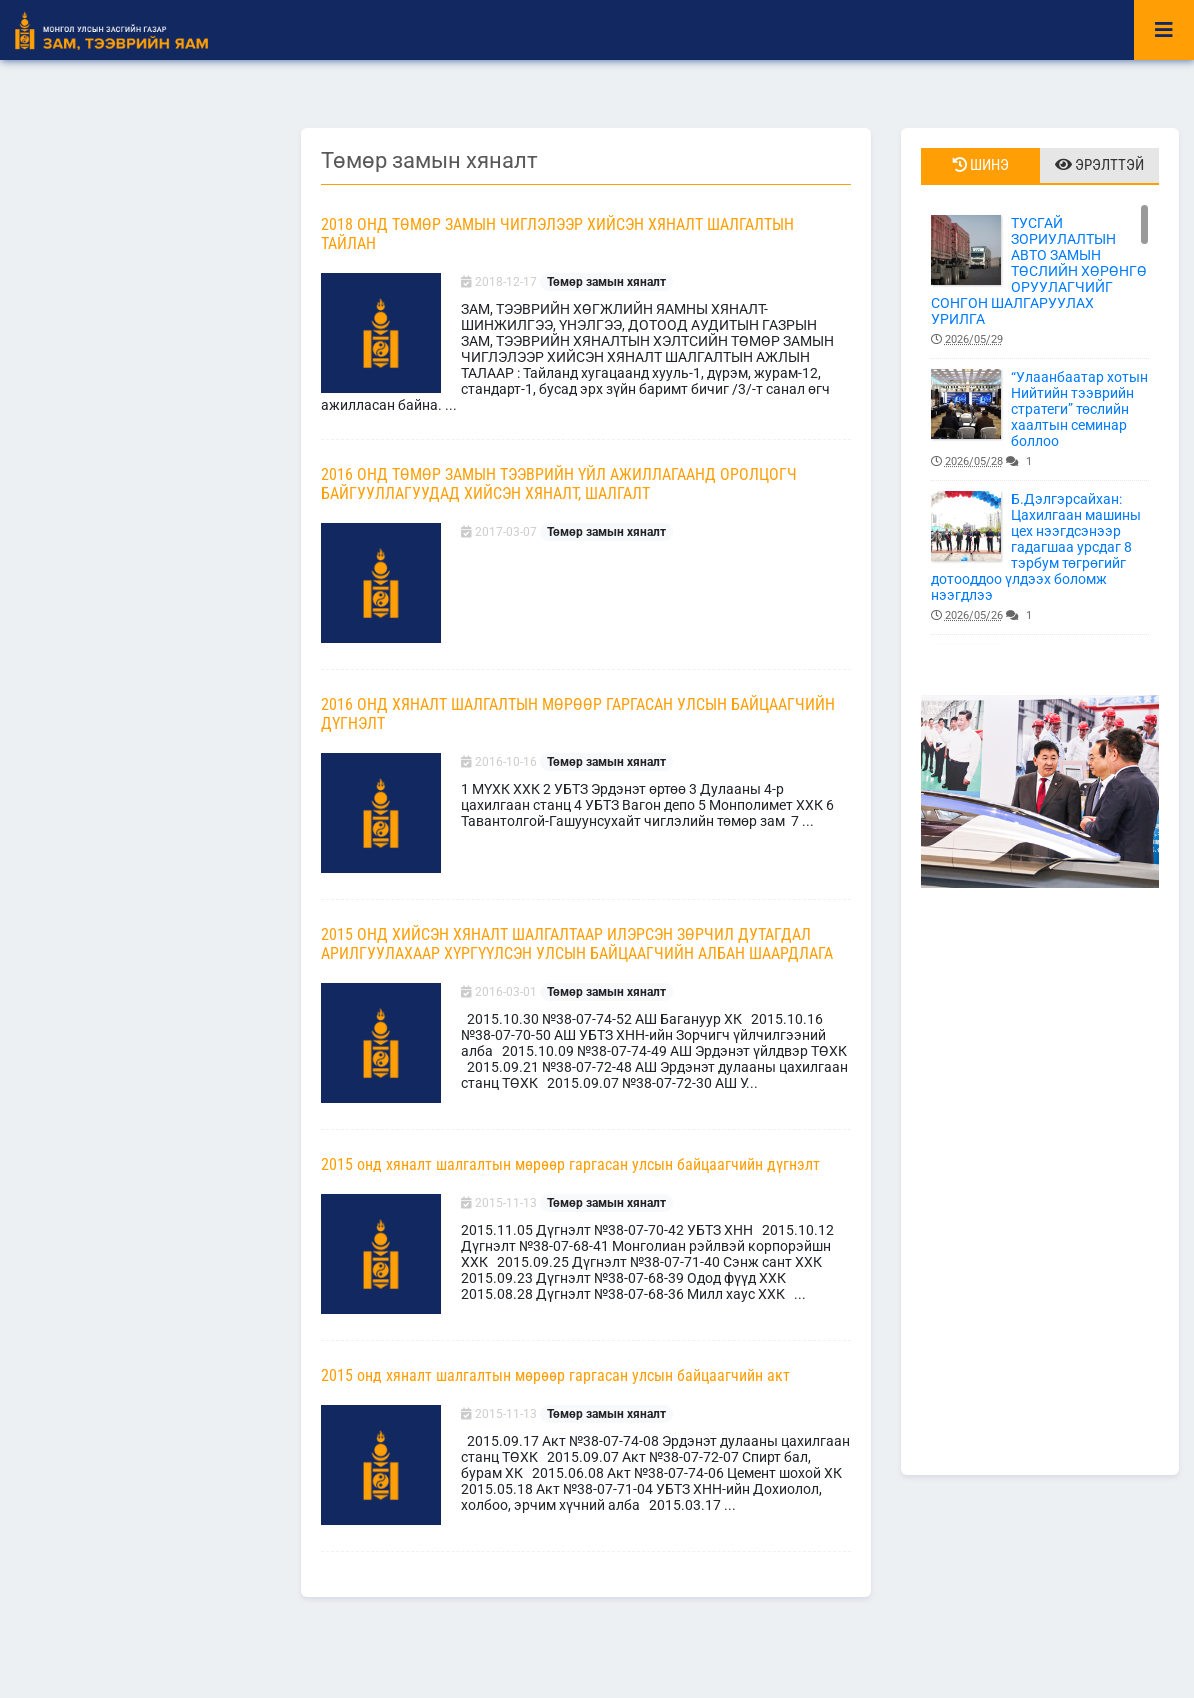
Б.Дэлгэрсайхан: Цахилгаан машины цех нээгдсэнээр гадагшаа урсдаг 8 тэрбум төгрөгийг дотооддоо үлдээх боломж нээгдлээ (1040, 557)
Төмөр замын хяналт (606, 282)
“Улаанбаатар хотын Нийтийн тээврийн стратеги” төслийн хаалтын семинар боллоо (1040, 419)
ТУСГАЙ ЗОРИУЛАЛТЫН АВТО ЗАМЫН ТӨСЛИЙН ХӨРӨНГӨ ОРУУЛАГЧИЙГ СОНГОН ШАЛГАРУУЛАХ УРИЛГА (1040, 281)
